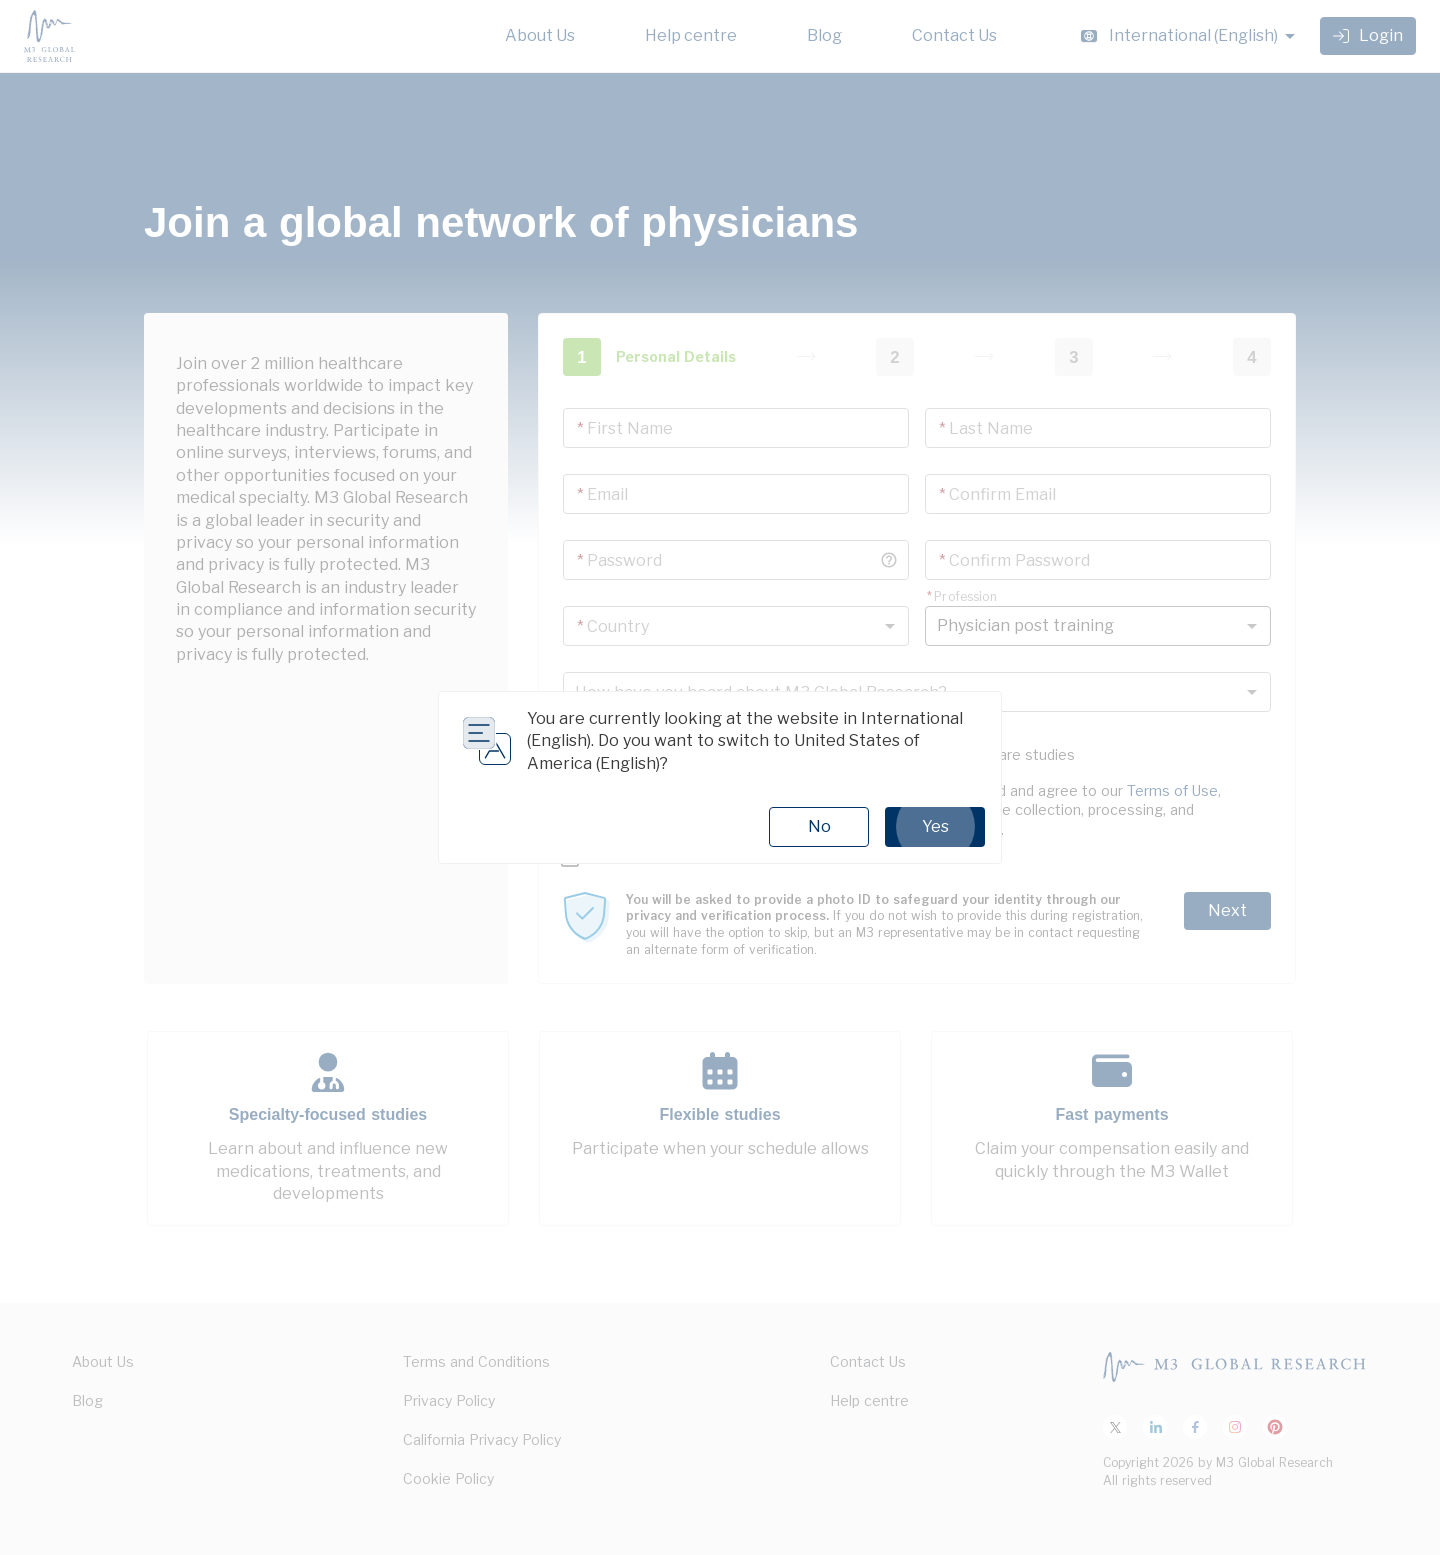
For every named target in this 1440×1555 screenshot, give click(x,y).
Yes (935, 827)
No (819, 826)
